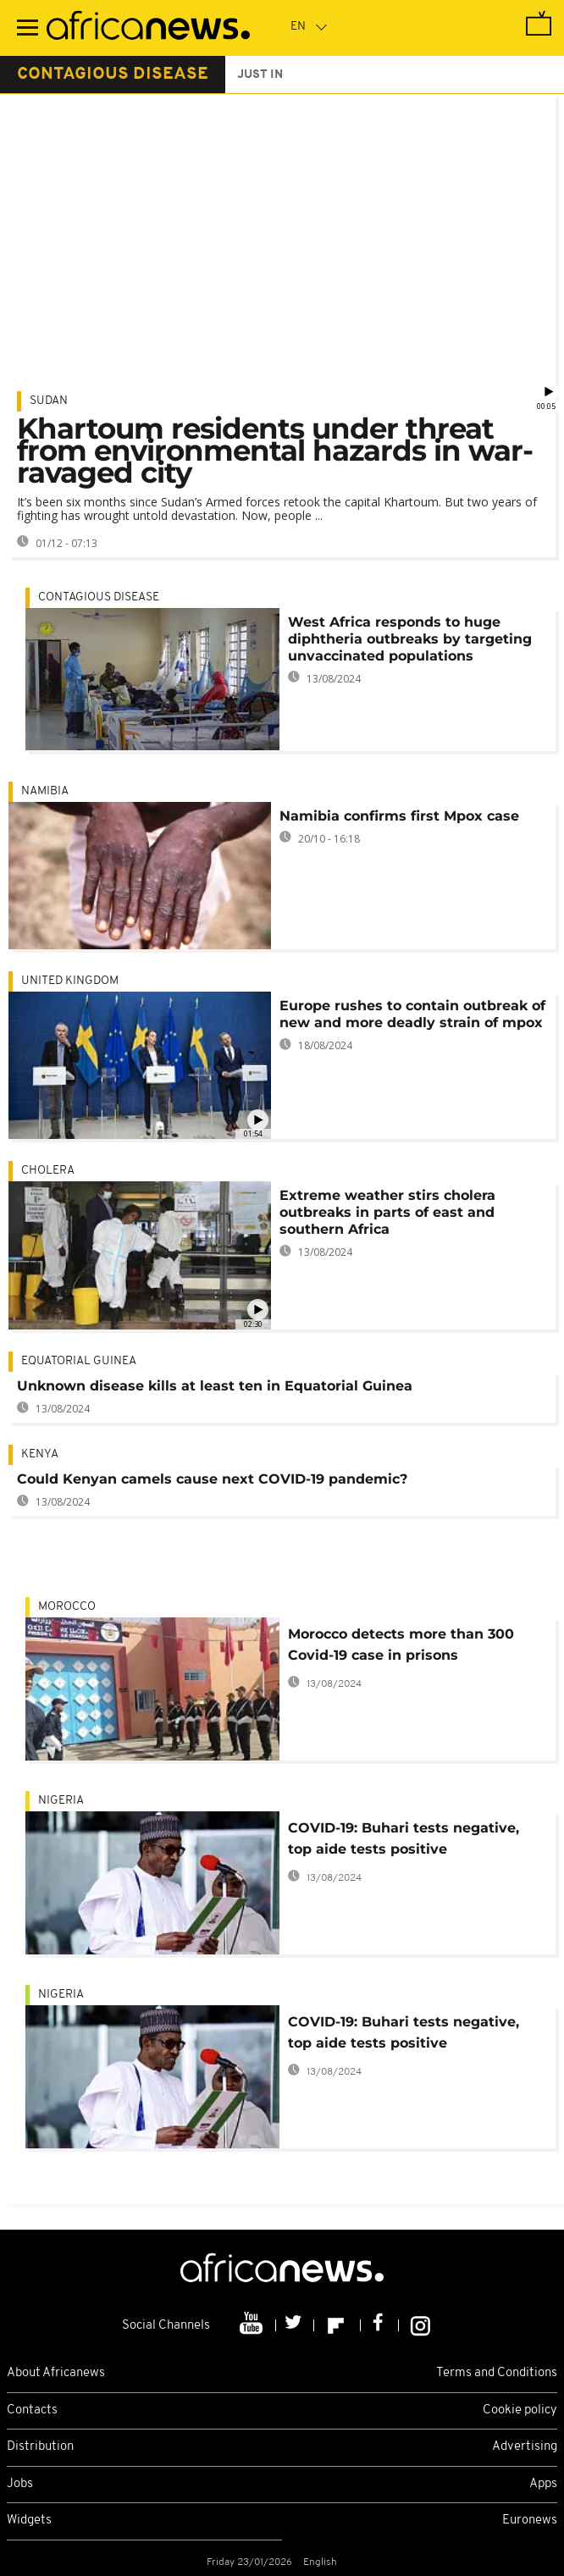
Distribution (40, 2447)
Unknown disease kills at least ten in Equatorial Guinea (214, 1386)
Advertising (524, 2447)
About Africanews (56, 2373)
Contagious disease (98, 597)
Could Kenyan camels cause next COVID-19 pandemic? (212, 1479)
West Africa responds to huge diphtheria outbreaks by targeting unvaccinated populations (410, 639)
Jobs (20, 2484)
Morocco (67, 1606)
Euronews (529, 2520)
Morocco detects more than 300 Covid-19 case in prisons (401, 1644)
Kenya (39, 1454)
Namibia (45, 791)
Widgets (29, 2520)
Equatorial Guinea (78, 1361)
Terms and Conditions (496, 2373)
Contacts (32, 2410)
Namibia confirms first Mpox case (399, 816)
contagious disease (112, 74)
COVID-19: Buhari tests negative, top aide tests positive (403, 1838)
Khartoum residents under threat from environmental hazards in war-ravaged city (275, 450)
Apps (543, 2484)
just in (260, 75)
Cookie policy (520, 2410)
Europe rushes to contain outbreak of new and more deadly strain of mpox (412, 1014)
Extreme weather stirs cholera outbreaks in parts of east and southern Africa (387, 1212)
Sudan (49, 401)
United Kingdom (70, 981)
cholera (48, 1170)
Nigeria (61, 1800)
